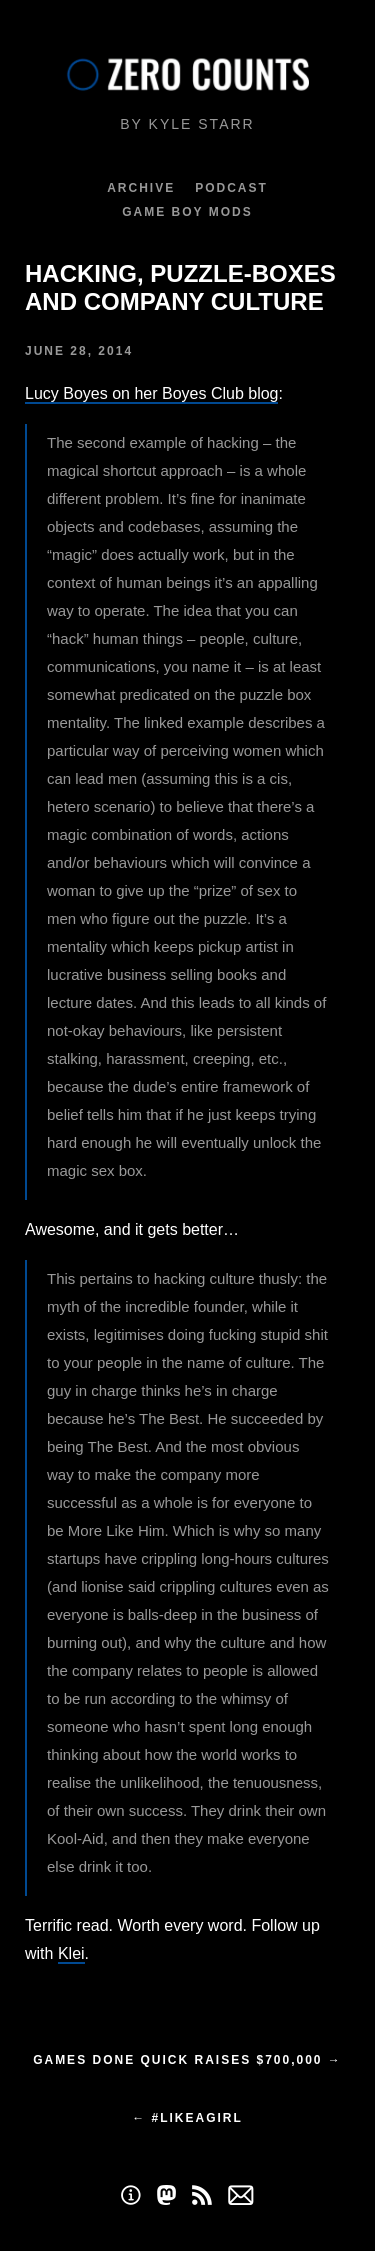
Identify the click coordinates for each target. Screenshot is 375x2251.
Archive (141, 188)
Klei (71, 1953)
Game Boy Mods (187, 212)
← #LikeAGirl (187, 2118)
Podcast (231, 188)
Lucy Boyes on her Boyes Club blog (151, 393)
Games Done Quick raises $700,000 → (187, 2060)
